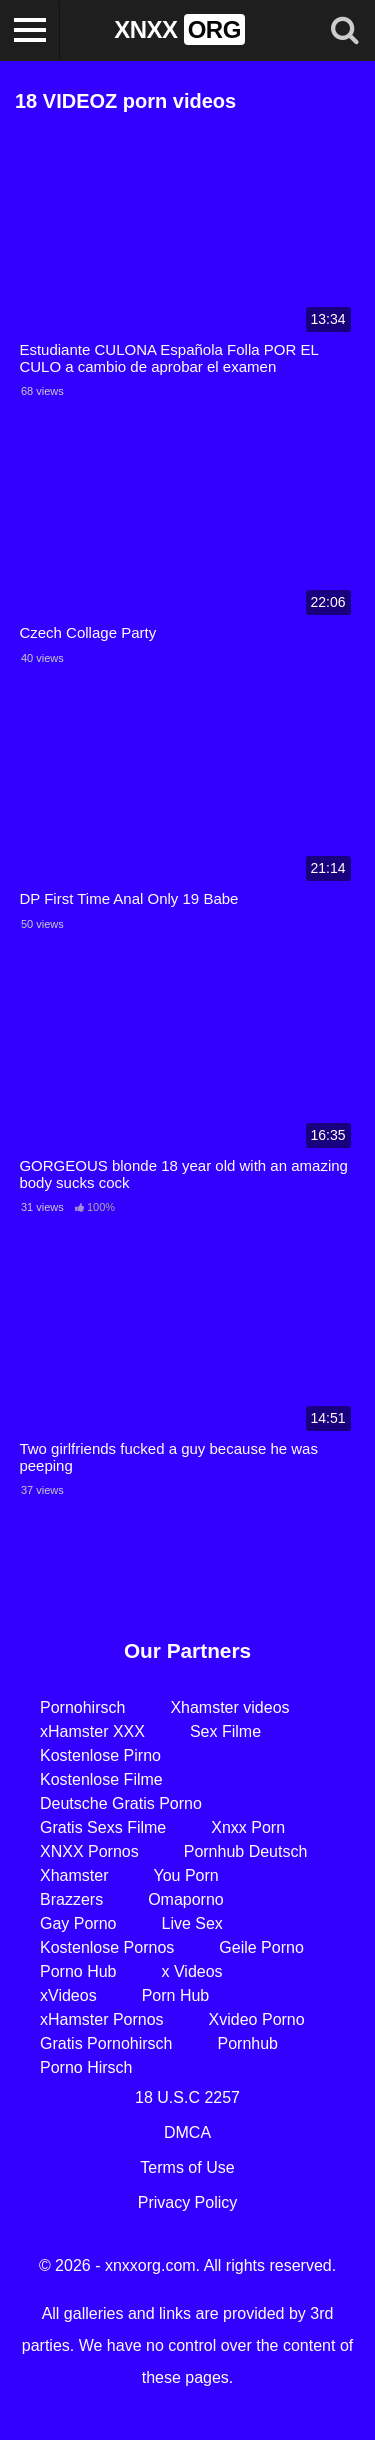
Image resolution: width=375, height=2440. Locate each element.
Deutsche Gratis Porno (121, 1803)
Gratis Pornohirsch (106, 2043)
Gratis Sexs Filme (103, 1827)
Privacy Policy (188, 2202)
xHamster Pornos (102, 2019)
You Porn (185, 1875)
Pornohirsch (82, 1707)
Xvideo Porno (257, 2019)
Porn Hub (176, 1995)
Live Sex (191, 1923)
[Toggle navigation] (30, 30)
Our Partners (187, 1650)
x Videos (192, 1971)
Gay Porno (78, 1923)
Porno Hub (78, 1971)
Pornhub (248, 2043)
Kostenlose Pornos (107, 1947)
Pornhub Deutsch (246, 1851)
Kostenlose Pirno (100, 1755)
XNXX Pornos (89, 1851)
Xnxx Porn (248, 1827)
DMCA (187, 2132)
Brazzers (71, 1899)
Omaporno (186, 1899)
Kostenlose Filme (101, 1779)
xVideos (68, 1995)
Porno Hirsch (86, 2067)
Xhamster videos (229, 1707)
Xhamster (74, 1875)
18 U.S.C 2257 (187, 2097)
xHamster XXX (92, 1731)
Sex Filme (225, 1731)
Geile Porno (261, 1947)
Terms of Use (187, 2167)
